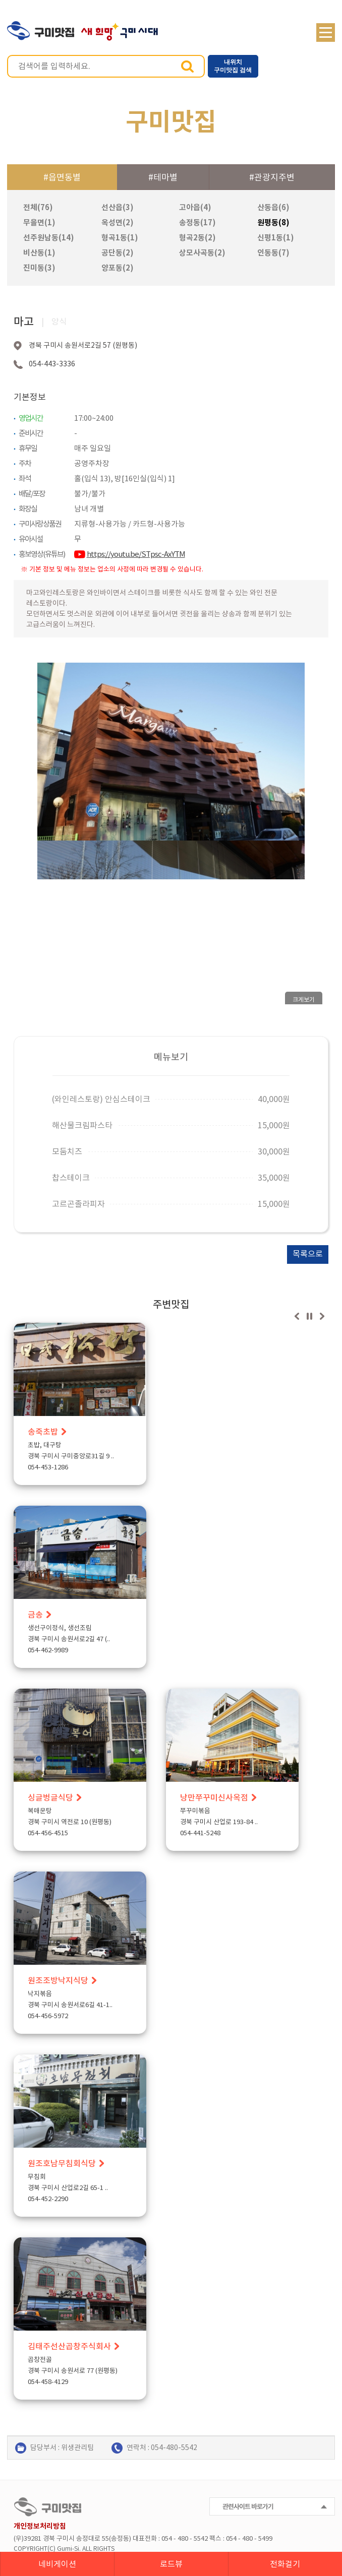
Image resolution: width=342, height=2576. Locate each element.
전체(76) (38, 207)
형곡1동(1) (119, 237)
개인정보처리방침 (40, 2526)
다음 (322, 1316)
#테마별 (163, 177)
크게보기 (304, 999)
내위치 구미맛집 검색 (233, 66)
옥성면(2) (117, 222)
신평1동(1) (275, 237)
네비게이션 (57, 2564)
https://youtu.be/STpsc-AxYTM (136, 554)
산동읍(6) (273, 207)
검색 (187, 66)
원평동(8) (273, 222)
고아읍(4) (195, 207)
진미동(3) (39, 268)
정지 (309, 1316)
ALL (87, 2548)
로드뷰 (171, 2564)
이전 (297, 1316)
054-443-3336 (52, 363)
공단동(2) (117, 252)
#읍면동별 (62, 177)
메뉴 (325, 32)
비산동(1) (39, 252)
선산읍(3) (117, 207)
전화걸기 (285, 2564)
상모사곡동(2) (202, 252)
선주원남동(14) (48, 237)
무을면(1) (39, 222)
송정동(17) (197, 222)
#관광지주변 (272, 177)
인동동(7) (273, 252)
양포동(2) (117, 268)
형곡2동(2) (197, 237)
